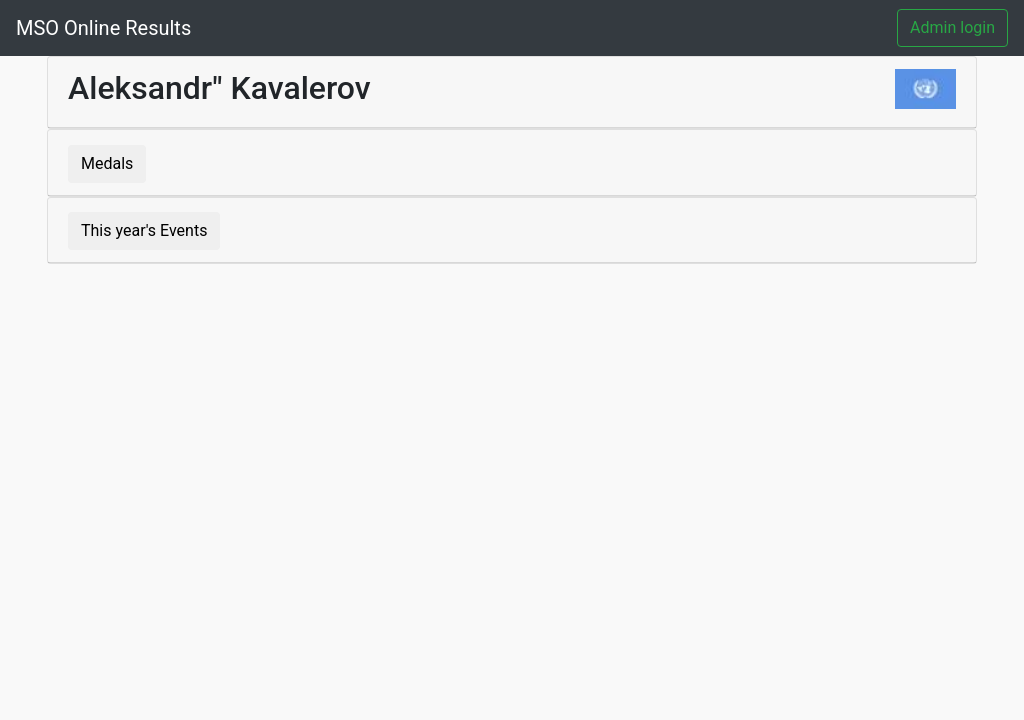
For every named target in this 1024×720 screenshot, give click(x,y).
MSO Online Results (103, 28)
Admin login (952, 27)
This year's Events (144, 230)
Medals (107, 163)
